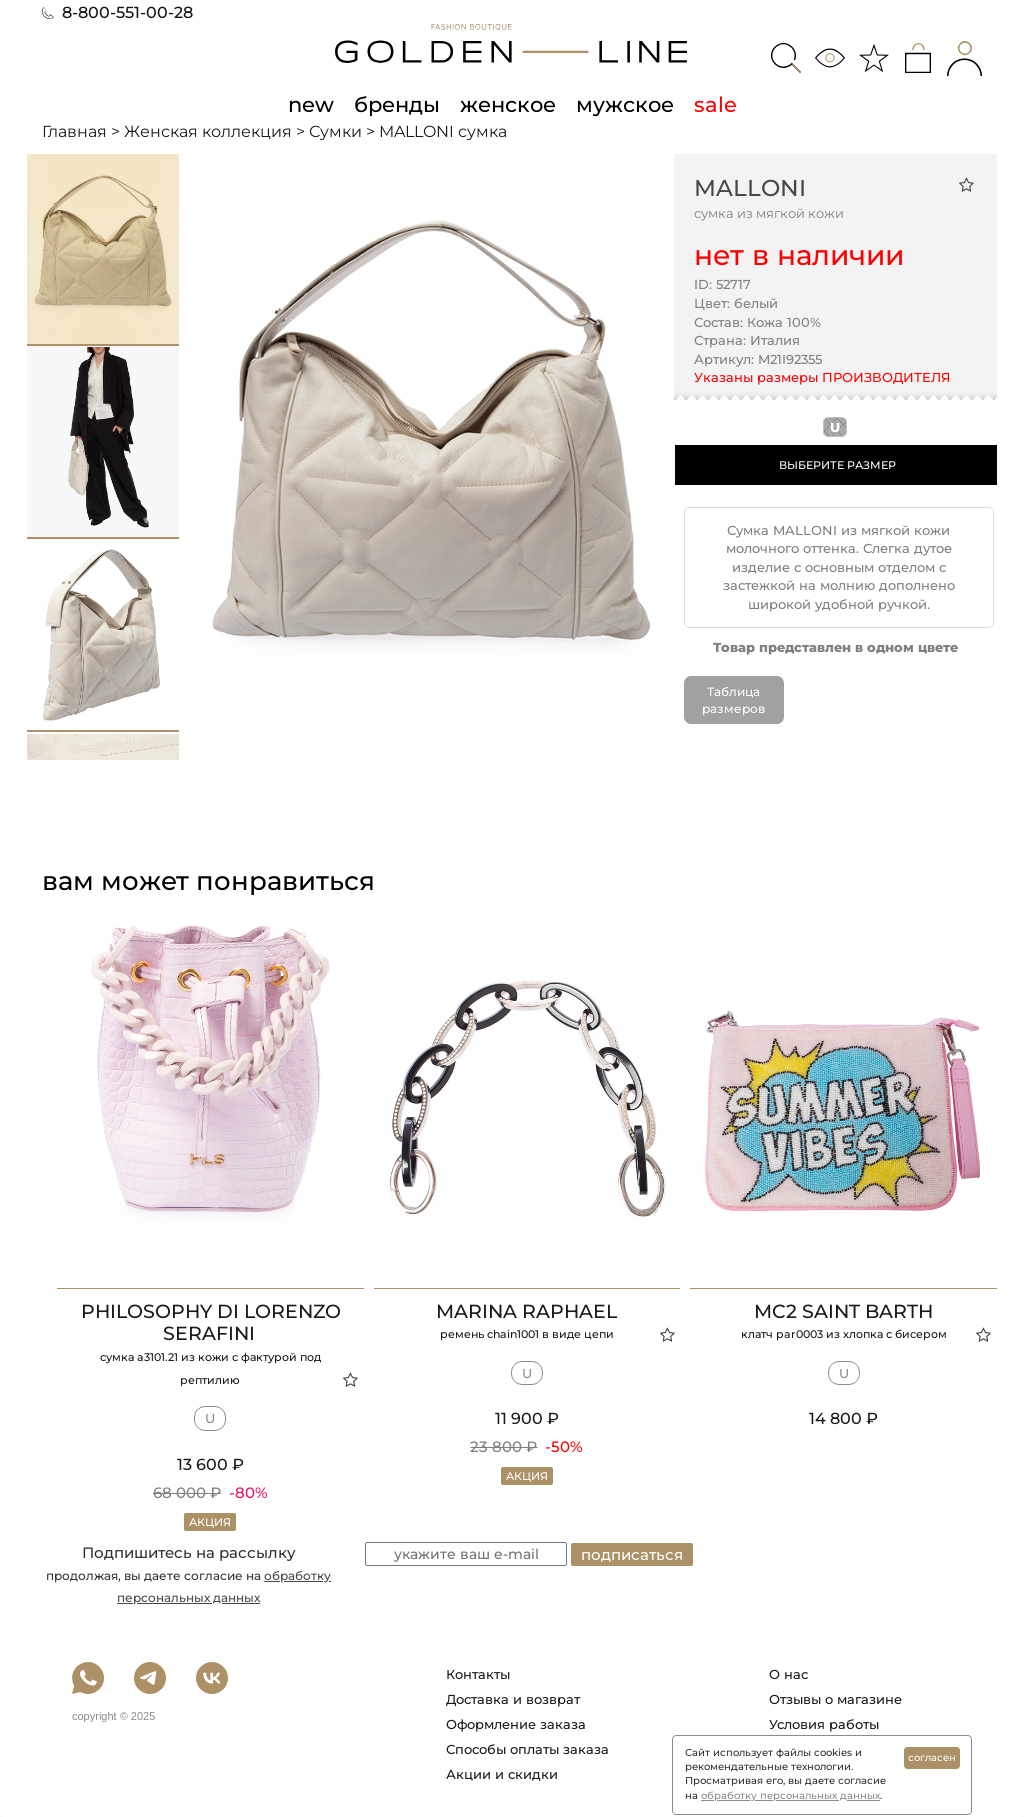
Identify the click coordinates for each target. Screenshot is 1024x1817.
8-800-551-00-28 (117, 12)
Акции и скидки (502, 1773)
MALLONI (750, 188)
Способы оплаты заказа (527, 1748)
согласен (932, 1757)
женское (508, 104)
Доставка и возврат (513, 1698)
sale (715, 104)
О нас (788, 1673)
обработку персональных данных (790, 1795)
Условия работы (824, 1723)
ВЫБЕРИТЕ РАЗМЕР (837, 465)
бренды (397, 104)
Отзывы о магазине (835, 1698)
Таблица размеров (733, 700)
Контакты (478, 1673)
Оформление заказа (516, 1723)
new (311, 104)
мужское (625, 104)
